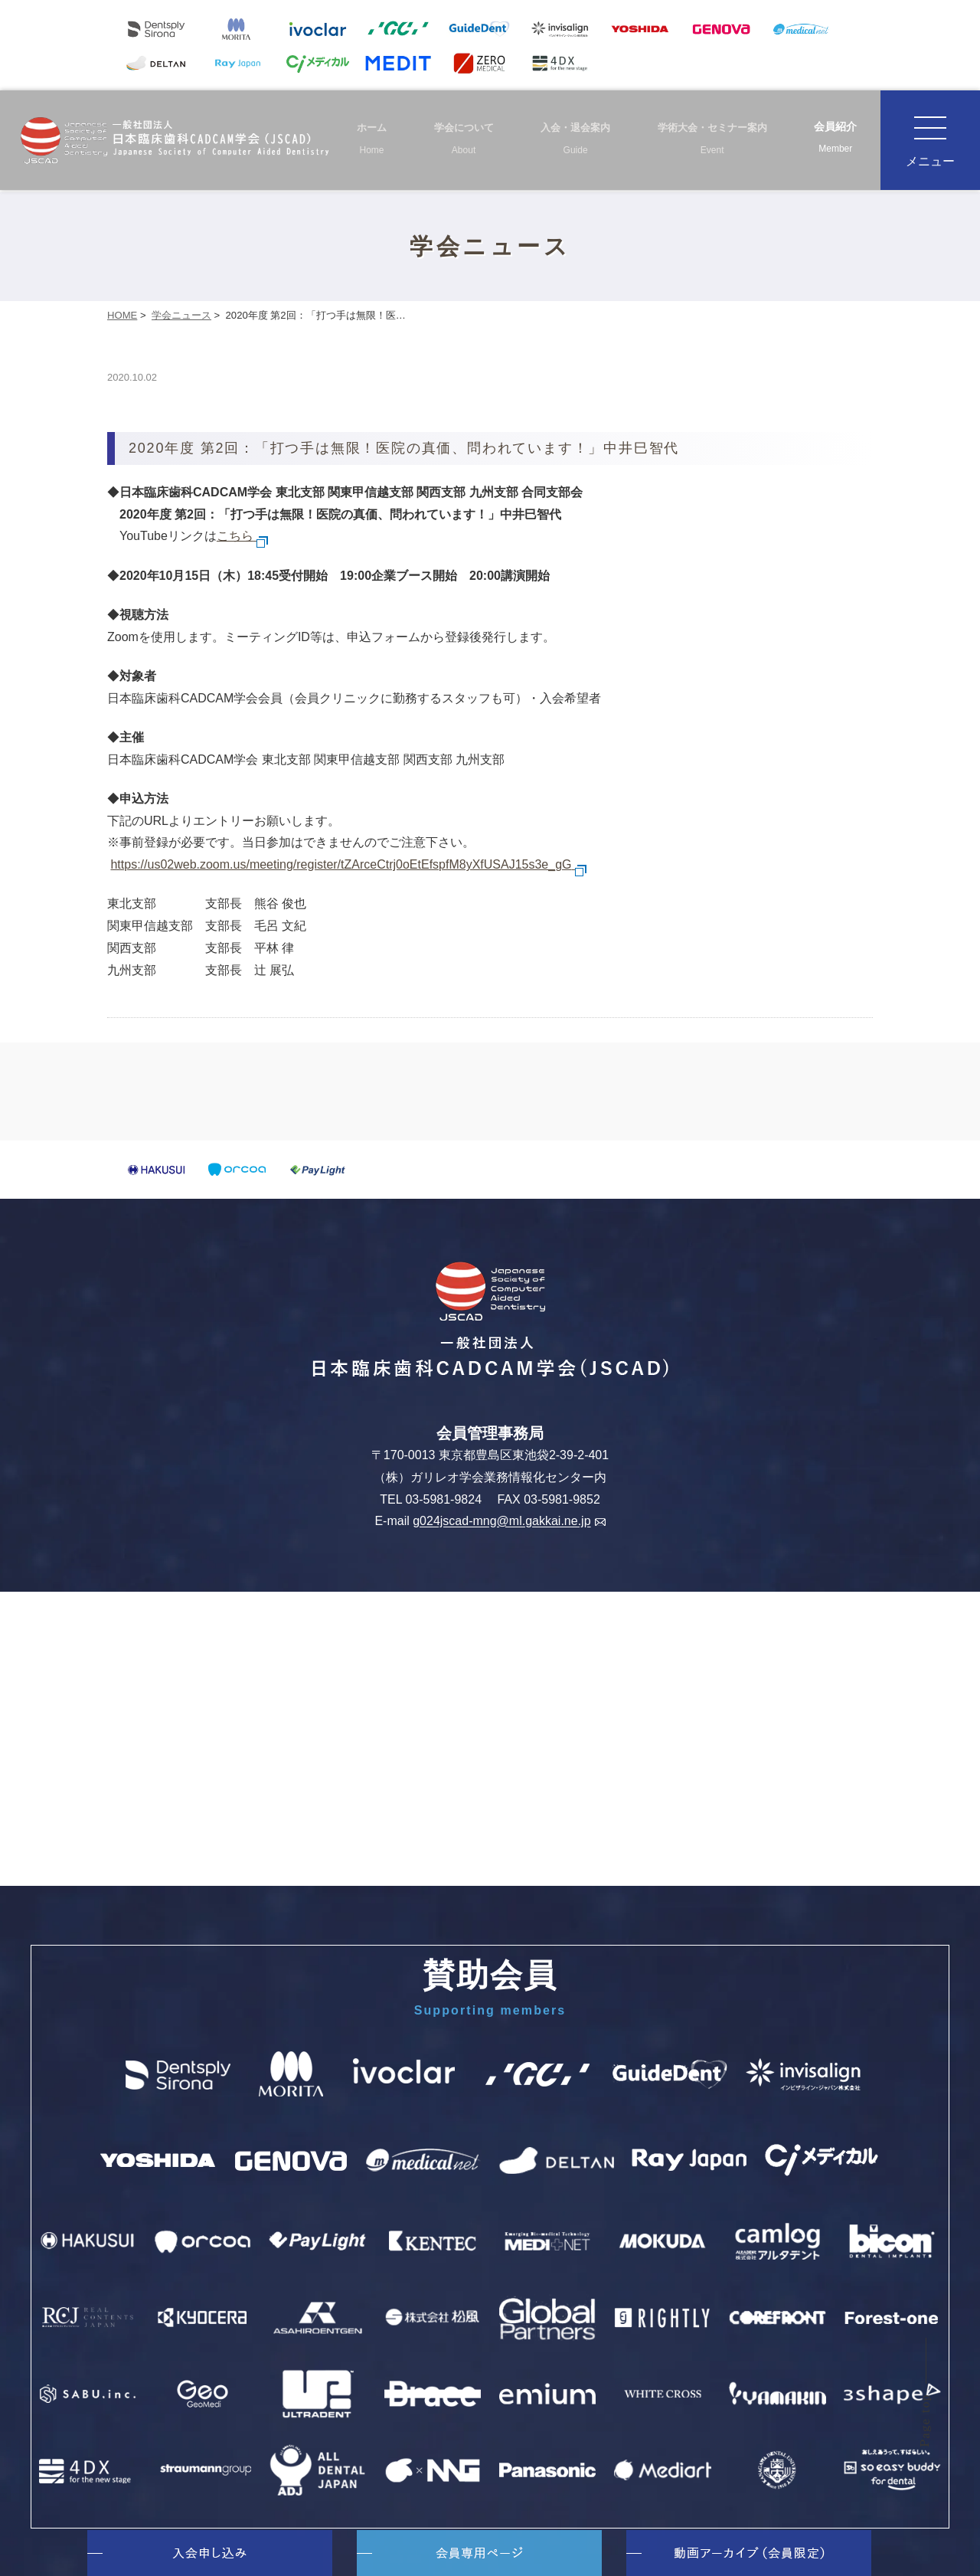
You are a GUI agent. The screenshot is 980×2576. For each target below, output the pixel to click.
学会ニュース (181, 315)
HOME (122, 315)
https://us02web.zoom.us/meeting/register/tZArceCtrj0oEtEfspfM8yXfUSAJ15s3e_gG (348, 864)
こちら (243, 535)
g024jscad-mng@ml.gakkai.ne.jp (509, 1521)
